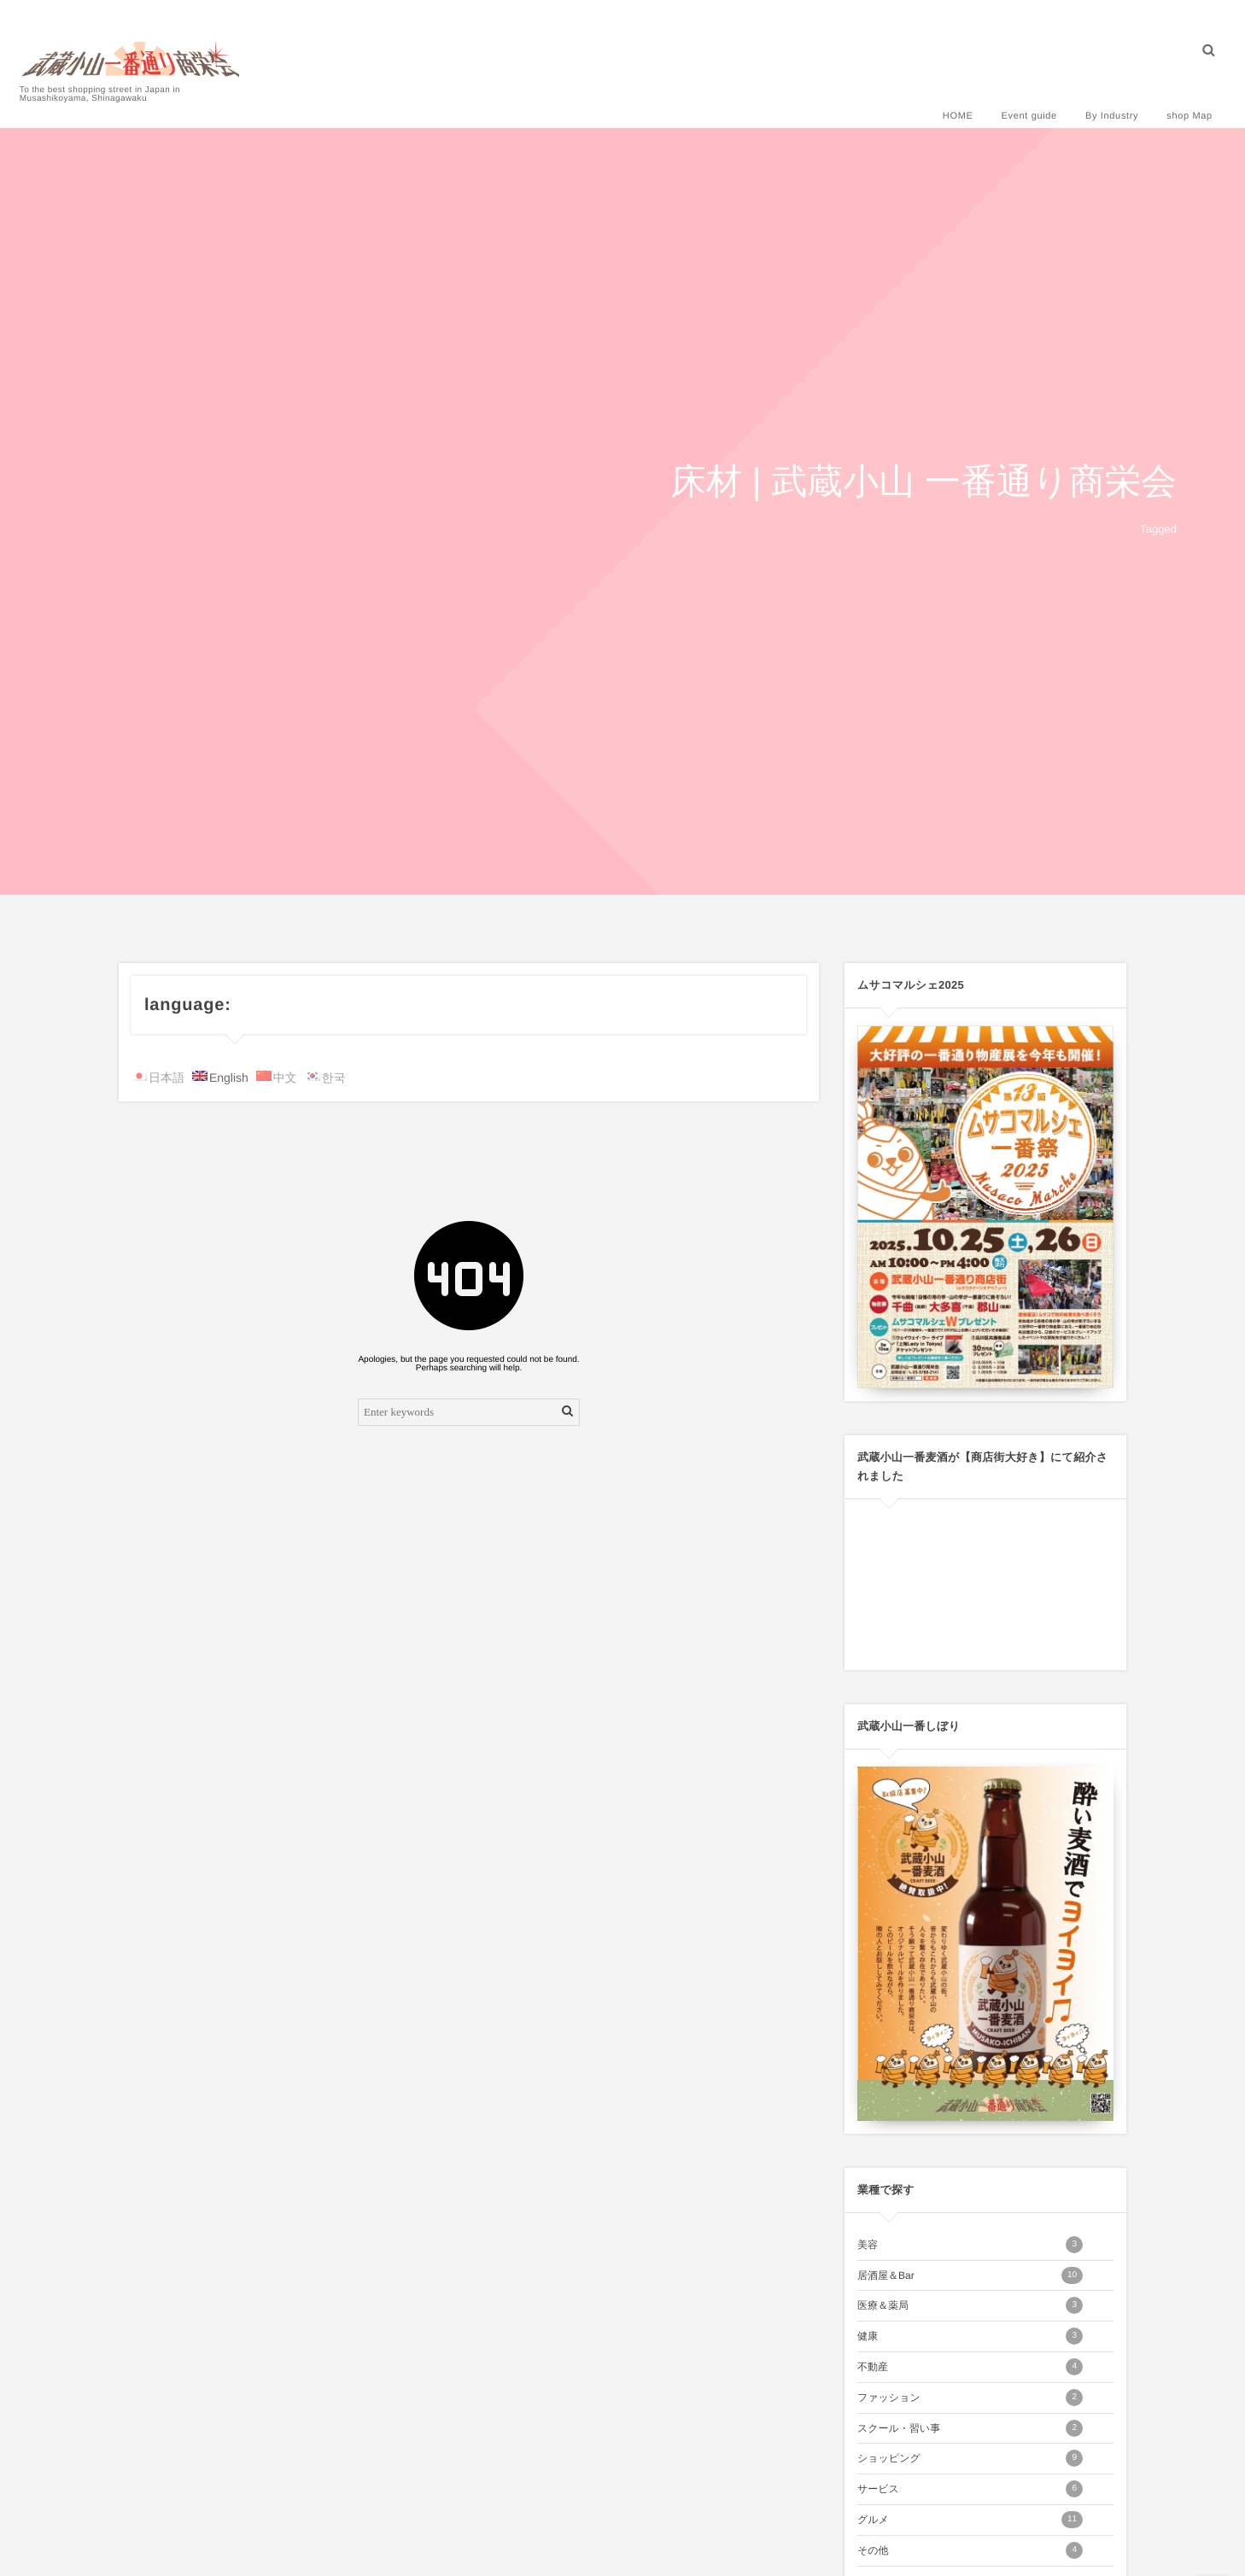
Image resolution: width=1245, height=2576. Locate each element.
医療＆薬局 (970, 2305)
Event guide (1023, 96)
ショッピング (970, 2458)
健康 (970, 2336)
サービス (970, 2488)
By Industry (1105, 96)
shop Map (1183, 96)
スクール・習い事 (970, 2428)
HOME (952, 96)
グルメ (970, 2519)
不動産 (970, 2366)
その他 (970, 2550)
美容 (970, 2244)
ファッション (970, 2397)
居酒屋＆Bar (970, 2275)
